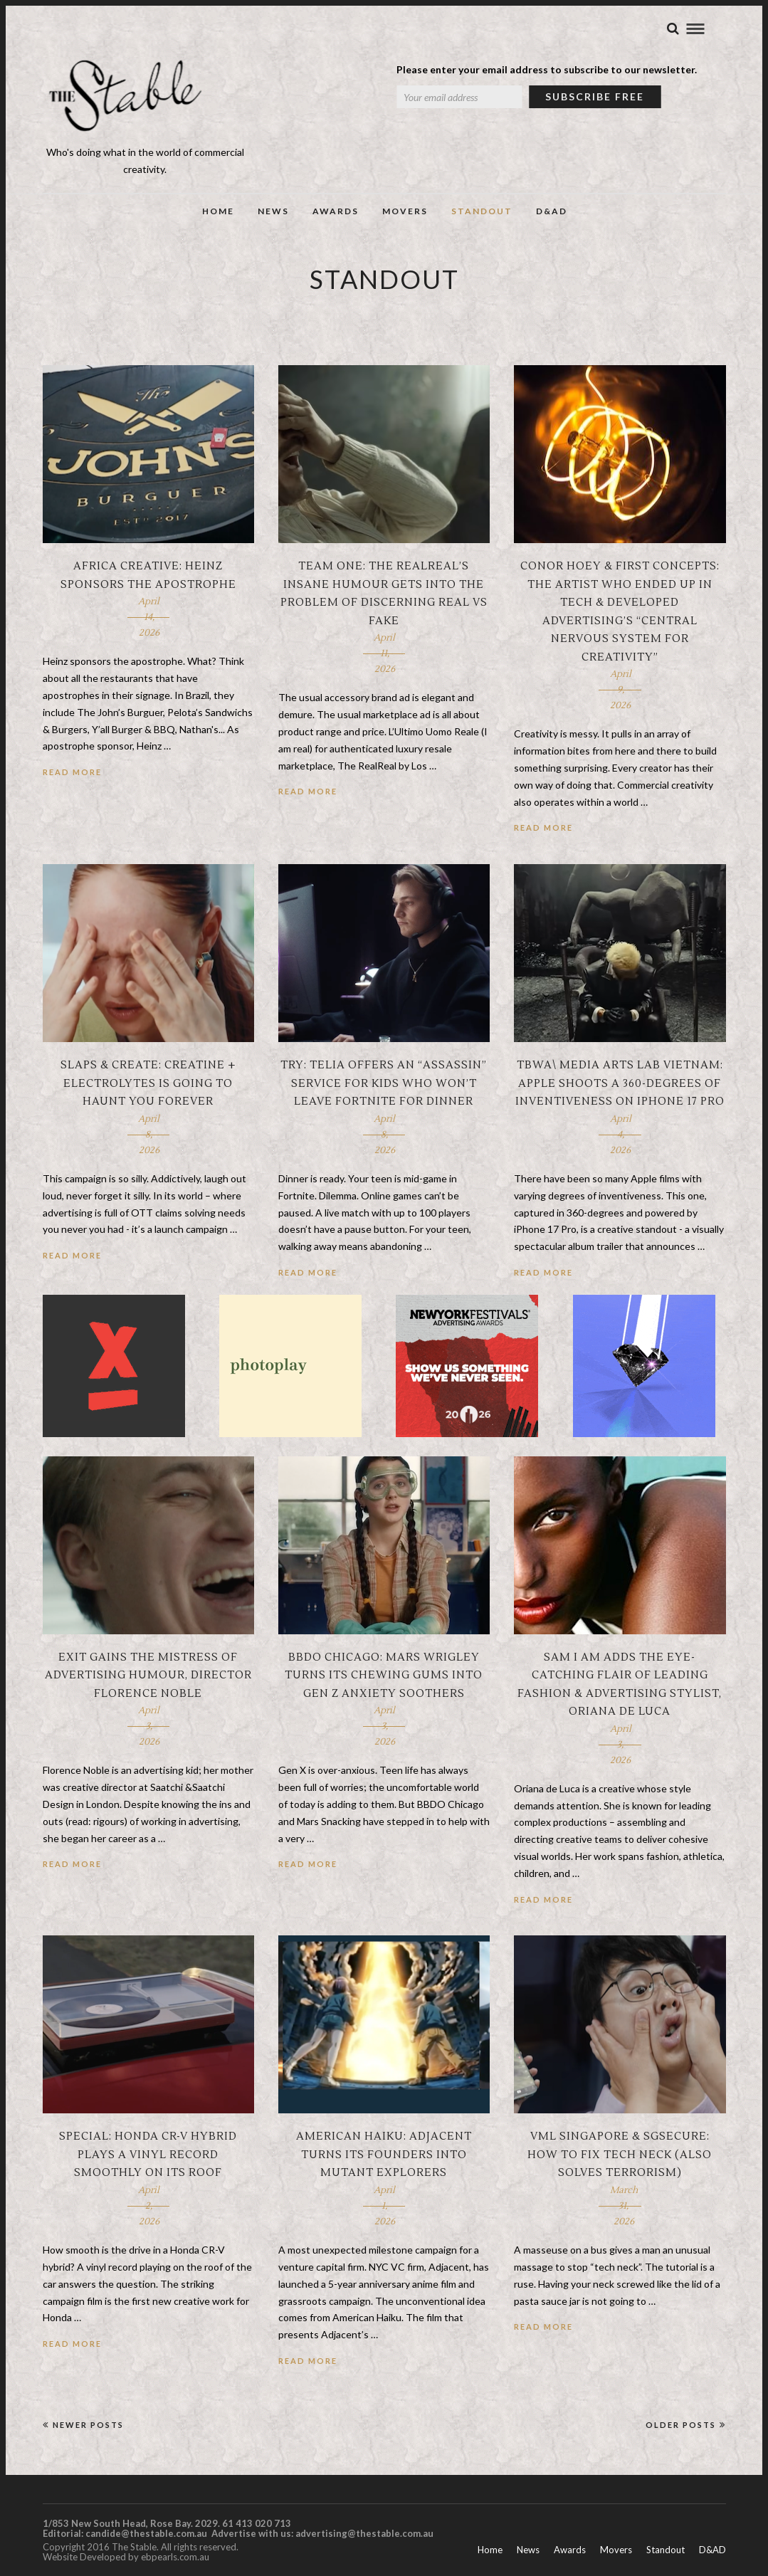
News (273, 211)
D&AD (551, 211)
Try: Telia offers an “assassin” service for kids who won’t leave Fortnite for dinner (383, 1083)
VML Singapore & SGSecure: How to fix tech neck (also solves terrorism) (619, 2155)
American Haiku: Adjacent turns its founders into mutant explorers (384, 2155)
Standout (481, 211)
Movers (405, 211)
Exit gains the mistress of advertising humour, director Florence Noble (148, 1675)
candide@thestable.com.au (147, 2533)
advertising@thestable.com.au (364, 2533)
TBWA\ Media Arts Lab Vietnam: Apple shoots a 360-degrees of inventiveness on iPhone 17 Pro (620, 1083)
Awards (335, 211)
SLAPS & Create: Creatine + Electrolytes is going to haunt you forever (148, 1083)
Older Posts (686, 2424)
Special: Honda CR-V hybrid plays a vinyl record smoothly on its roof (148, 2155)
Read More (72, 772)
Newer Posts (83, 2424)
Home (218, 211)
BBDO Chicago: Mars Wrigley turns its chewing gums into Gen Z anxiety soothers (384, 1675)
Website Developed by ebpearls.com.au (126, 2556)
